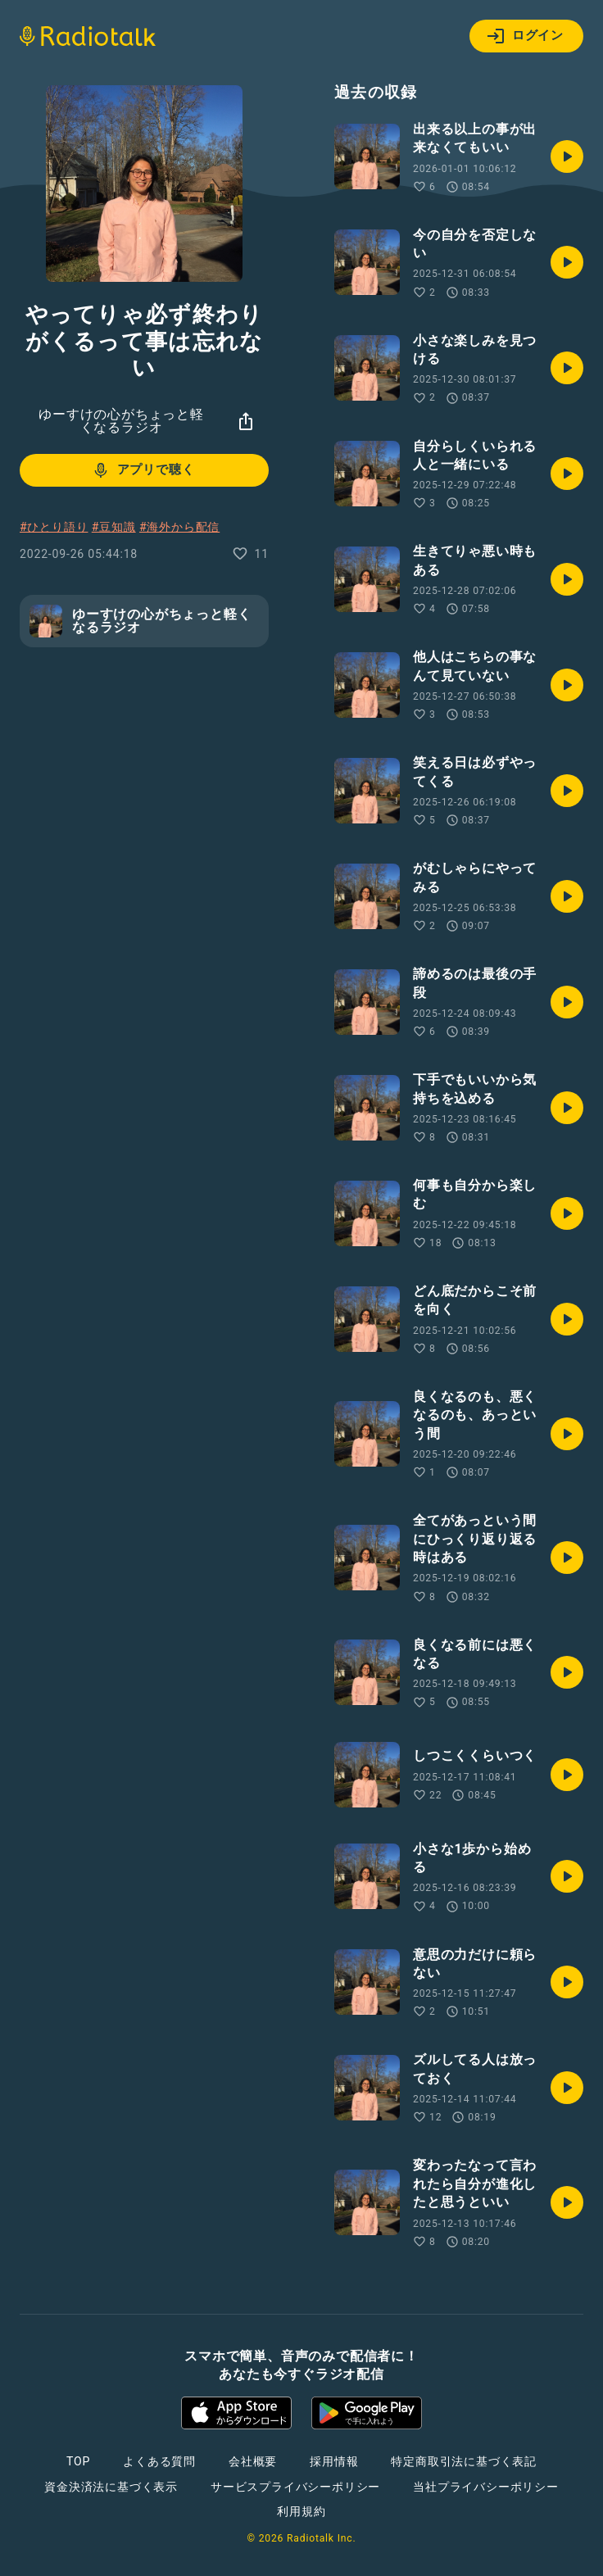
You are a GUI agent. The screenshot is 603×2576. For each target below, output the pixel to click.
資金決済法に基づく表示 (111, 2486)
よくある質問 (159, 2461)
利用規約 (301, 2511)
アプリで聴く (143, 470)
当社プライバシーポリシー (486, 2486)
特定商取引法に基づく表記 (464, 2461)
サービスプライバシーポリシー (295, 2486)
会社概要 (253, 2461)
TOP (78, 2461)
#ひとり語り (54, 526)
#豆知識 (114, 526)
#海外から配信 (179, 526)
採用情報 (334, 2461)
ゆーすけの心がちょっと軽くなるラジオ (121, 420)
